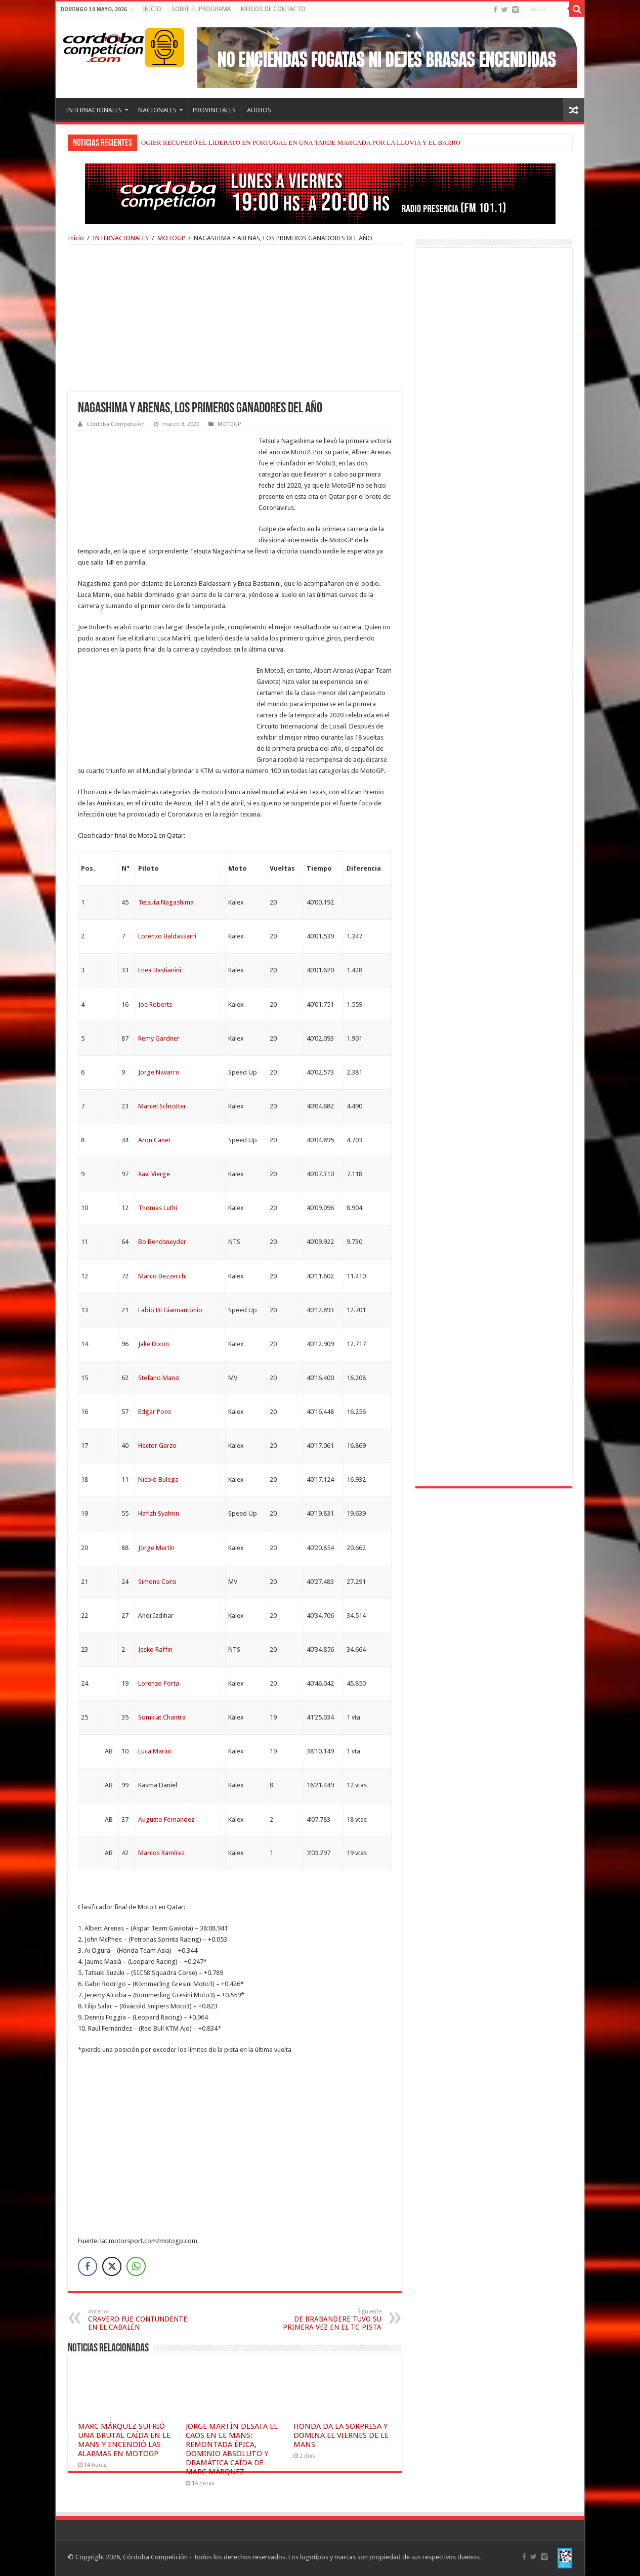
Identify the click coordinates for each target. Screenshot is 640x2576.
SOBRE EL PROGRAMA (201, 9)
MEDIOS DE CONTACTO (273, 9)
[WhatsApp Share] (136, 2266)
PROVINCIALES (214, 110)
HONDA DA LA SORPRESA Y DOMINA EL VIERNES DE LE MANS (341, 2435)
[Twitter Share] (111, 2266)
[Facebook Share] (87, 2266)
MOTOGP (171, 238)
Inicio (76, 238)
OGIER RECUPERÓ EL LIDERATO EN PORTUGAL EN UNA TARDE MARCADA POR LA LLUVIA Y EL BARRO (300, 142)
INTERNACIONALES (94, 110)
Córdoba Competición (116, 424)
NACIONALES (157, 110)
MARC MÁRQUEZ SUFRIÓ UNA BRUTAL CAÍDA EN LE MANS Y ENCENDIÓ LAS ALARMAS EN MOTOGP (124, 2440)
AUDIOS (259, 110)
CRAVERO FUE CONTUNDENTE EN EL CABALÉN (140, 2319)
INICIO (152, 9)
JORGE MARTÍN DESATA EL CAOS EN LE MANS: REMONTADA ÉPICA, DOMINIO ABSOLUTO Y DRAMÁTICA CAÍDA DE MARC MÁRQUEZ (232, 2449)
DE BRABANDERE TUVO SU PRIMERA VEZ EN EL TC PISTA (329, 2319)
